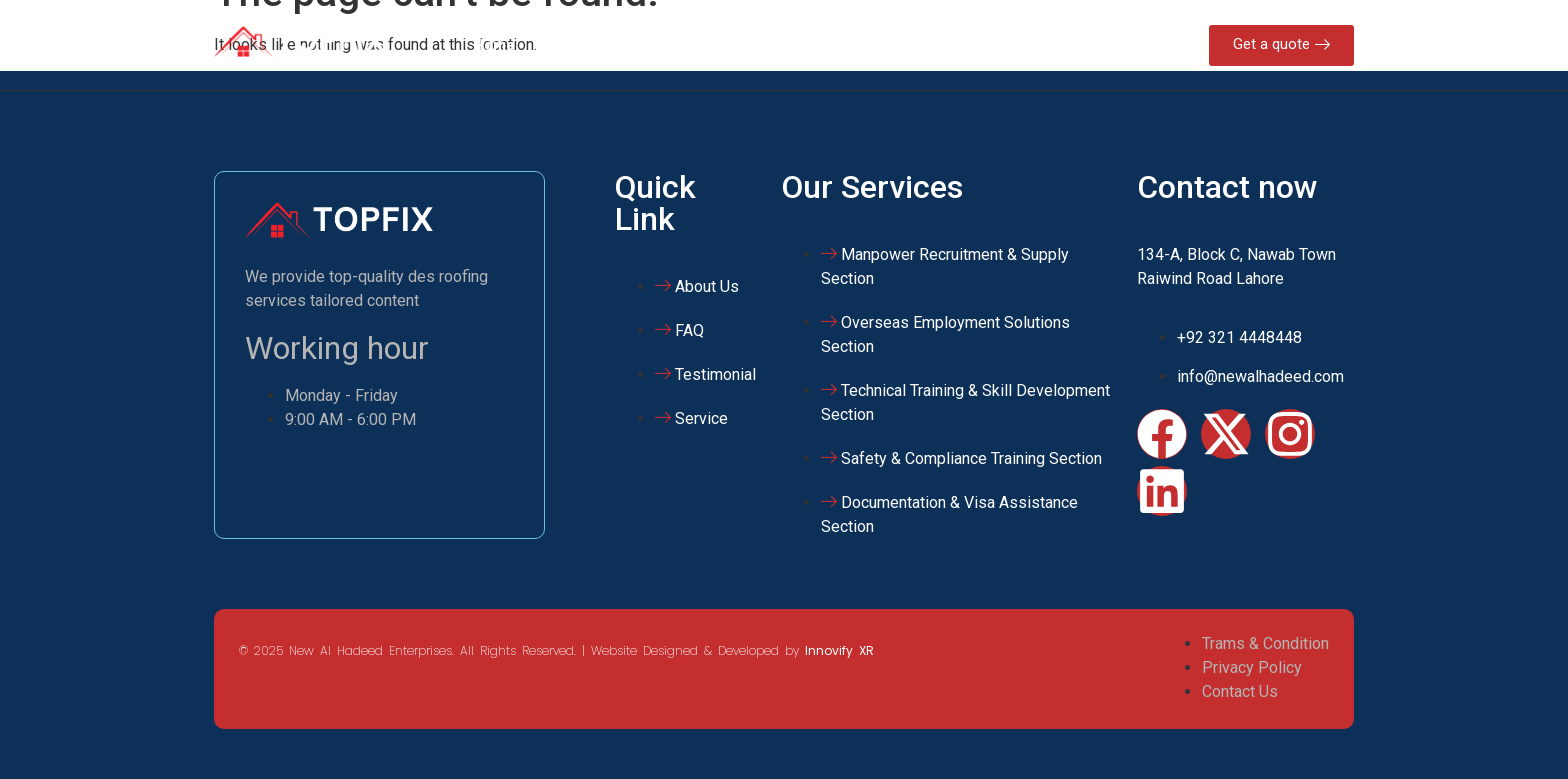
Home (494, 45)
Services (649, 45)
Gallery (870, 45)
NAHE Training (762, 45)
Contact (953, 45)
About (566, 45)
